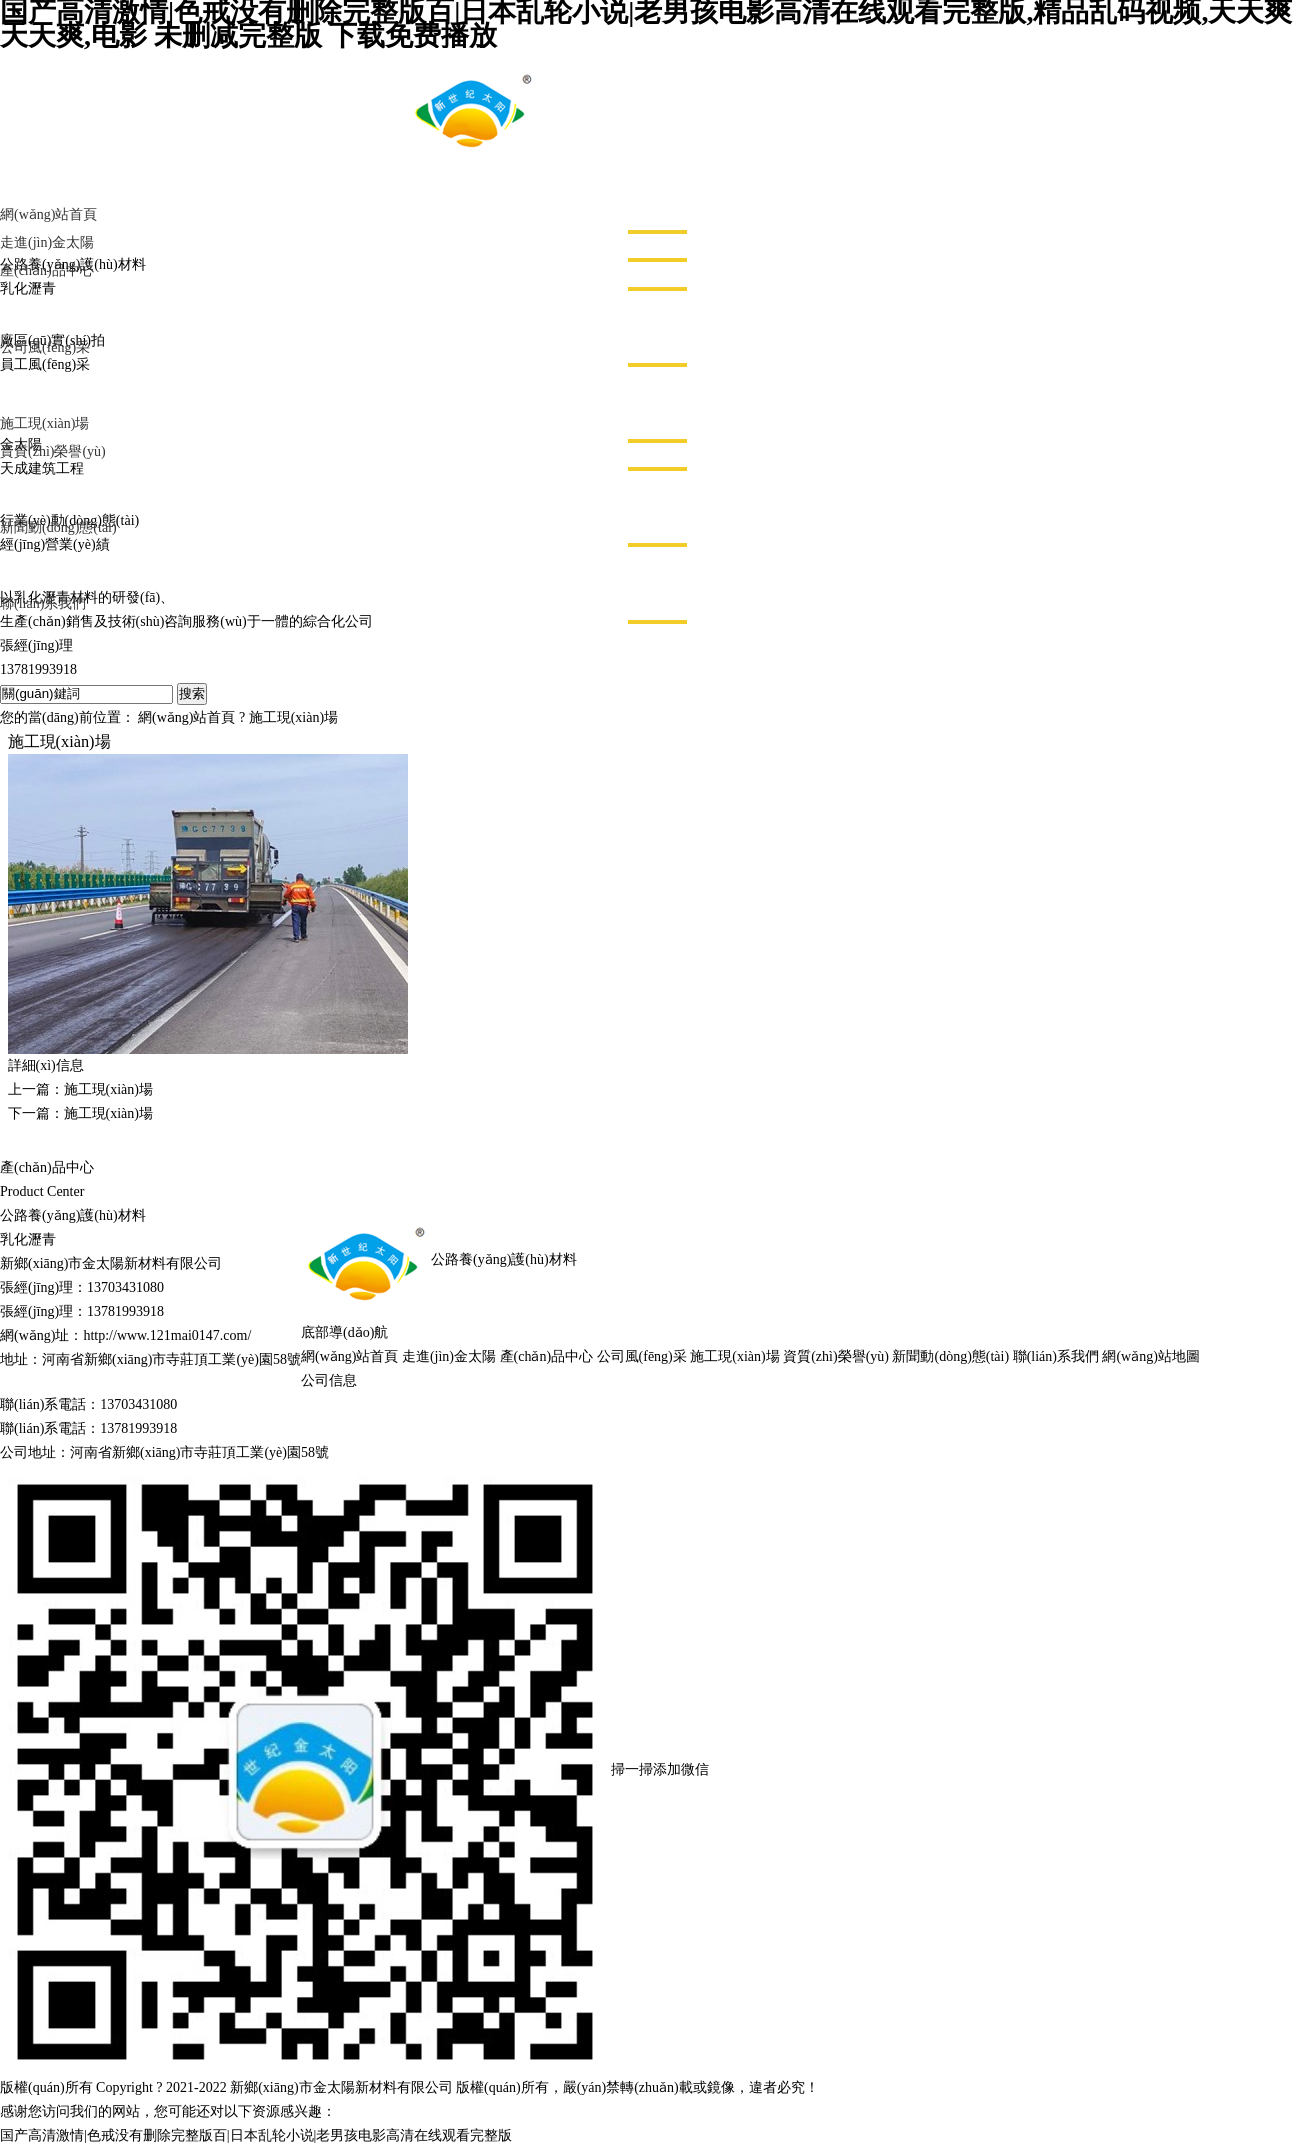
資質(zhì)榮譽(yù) (836, 1356)
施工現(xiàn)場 (293, 717)
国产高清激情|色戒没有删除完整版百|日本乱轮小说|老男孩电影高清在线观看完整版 (256, 2135)
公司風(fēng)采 (642, 1356)
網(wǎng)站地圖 (1150, 1356)
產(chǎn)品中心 (547, 1356)
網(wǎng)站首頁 (186, 717)
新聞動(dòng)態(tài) (950, 1356)
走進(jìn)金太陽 (449, 1356)
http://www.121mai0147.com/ (167, 1335)
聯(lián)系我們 (1056, 1356)
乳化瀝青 (28, 1239)
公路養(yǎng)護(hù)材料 (73, 1215)
